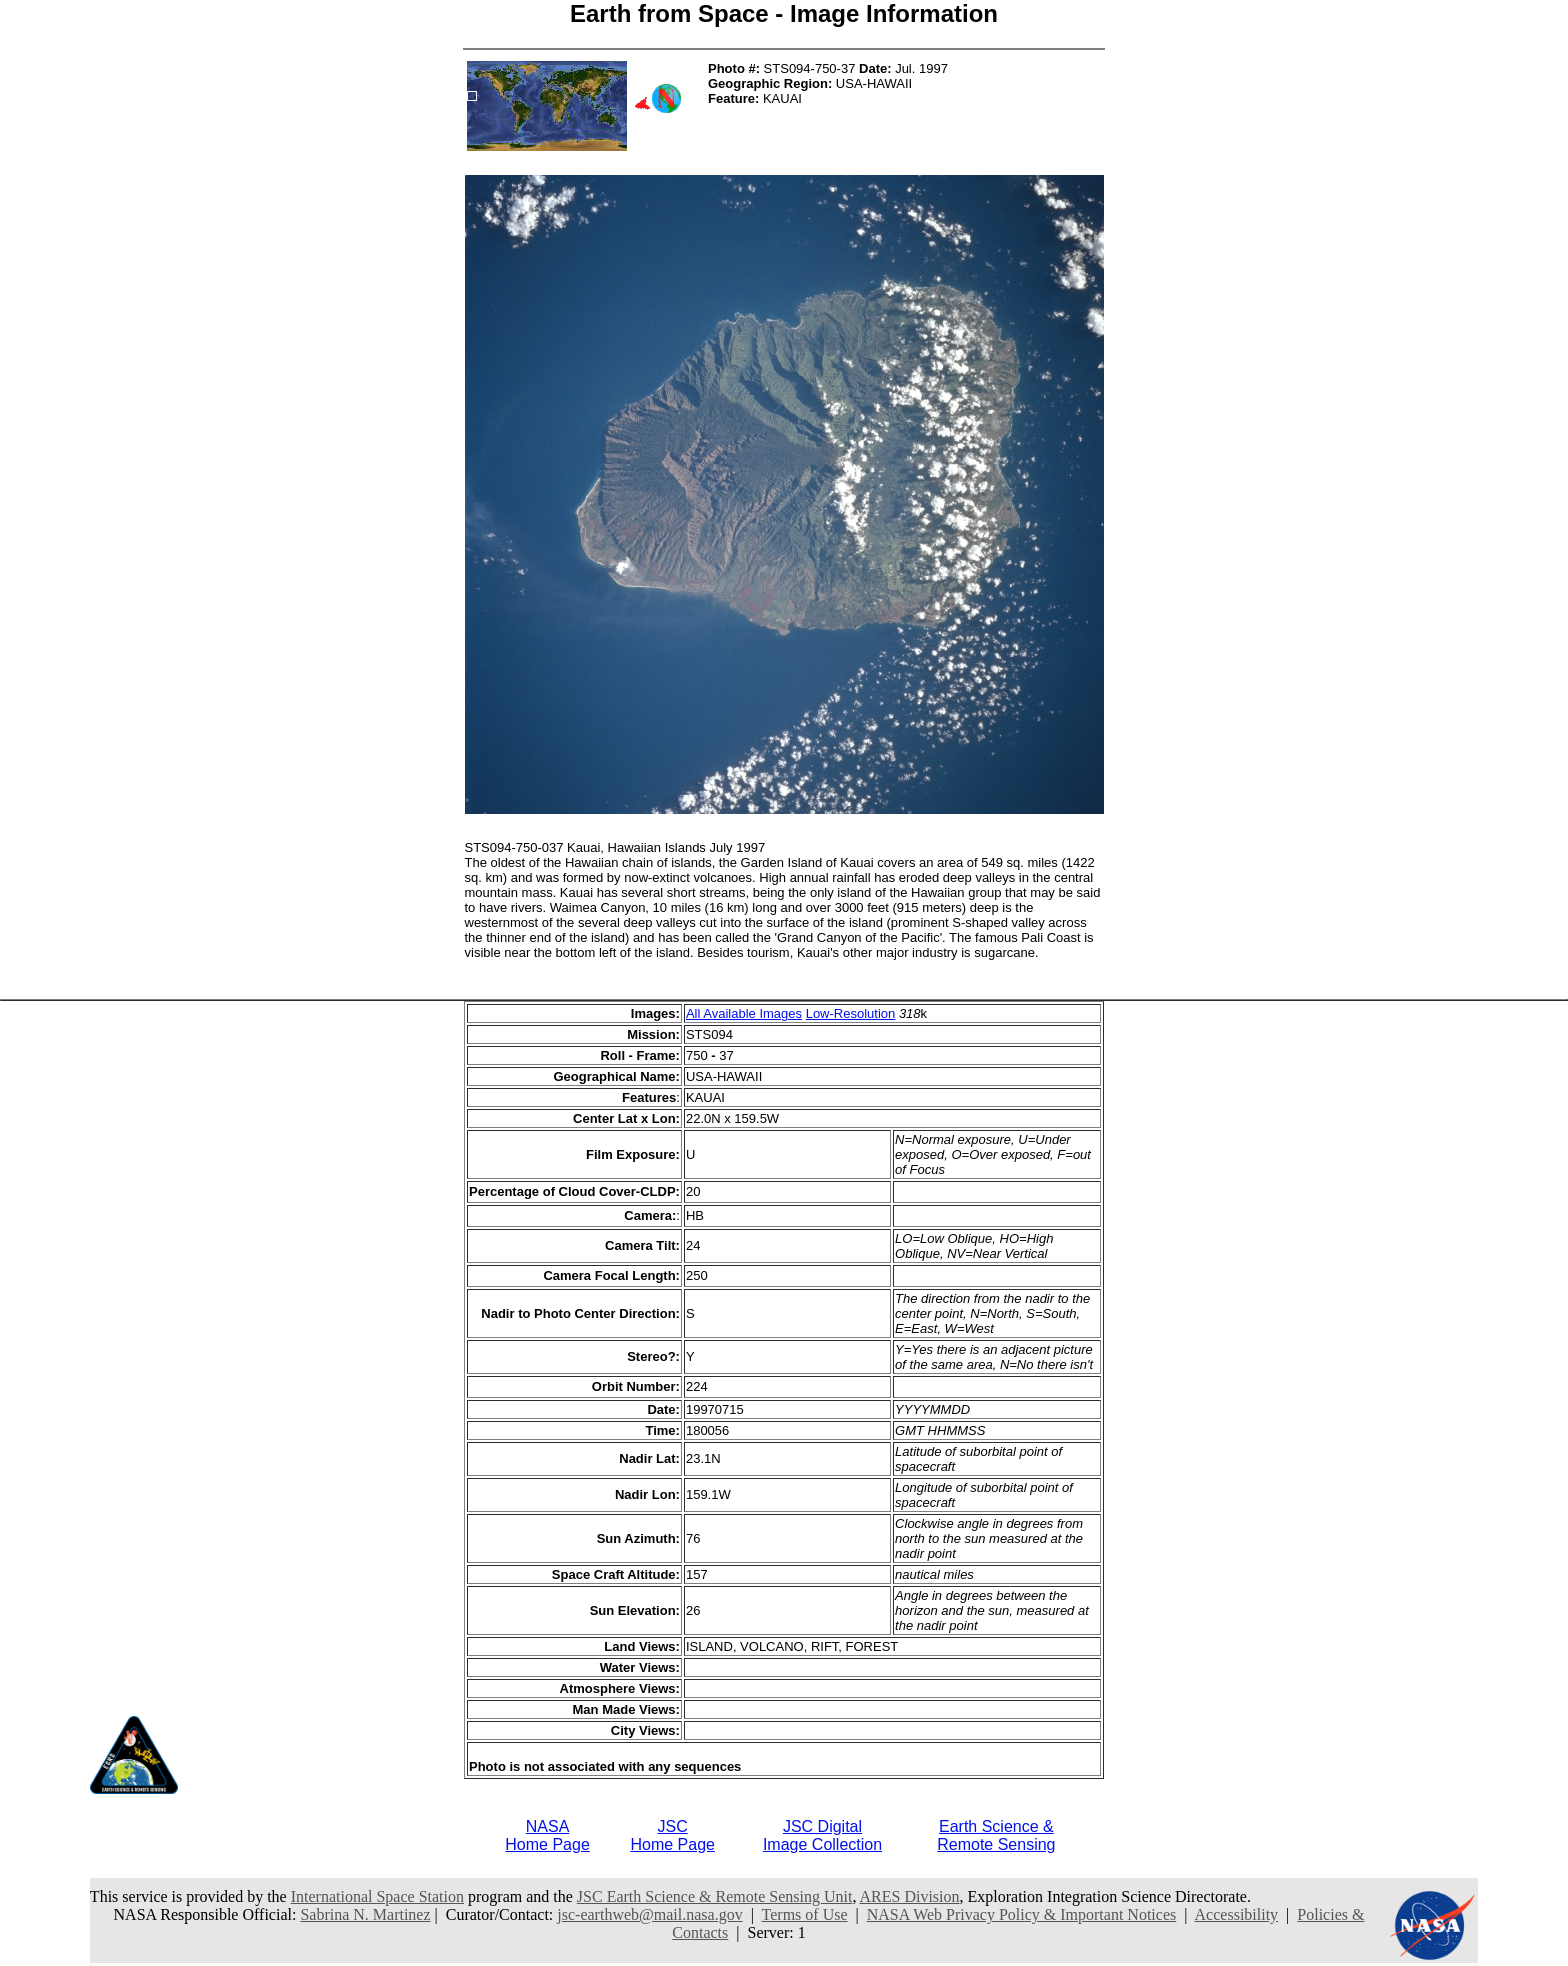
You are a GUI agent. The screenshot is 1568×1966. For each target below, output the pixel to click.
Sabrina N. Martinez (365, 1914)
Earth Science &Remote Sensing (996, 1835)
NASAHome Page (547, 1835)
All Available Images (744, 1013)
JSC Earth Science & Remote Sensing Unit (715, 1896)
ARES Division (910, 1896)
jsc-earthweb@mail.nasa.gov (649, 1914)
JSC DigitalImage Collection (822, 1835)
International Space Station (377, 1896)
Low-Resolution (851, 1013)
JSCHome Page (672, 1835)
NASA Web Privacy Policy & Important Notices (1022, 1914)
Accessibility (1237, 1914)
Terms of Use (805, 1914)
